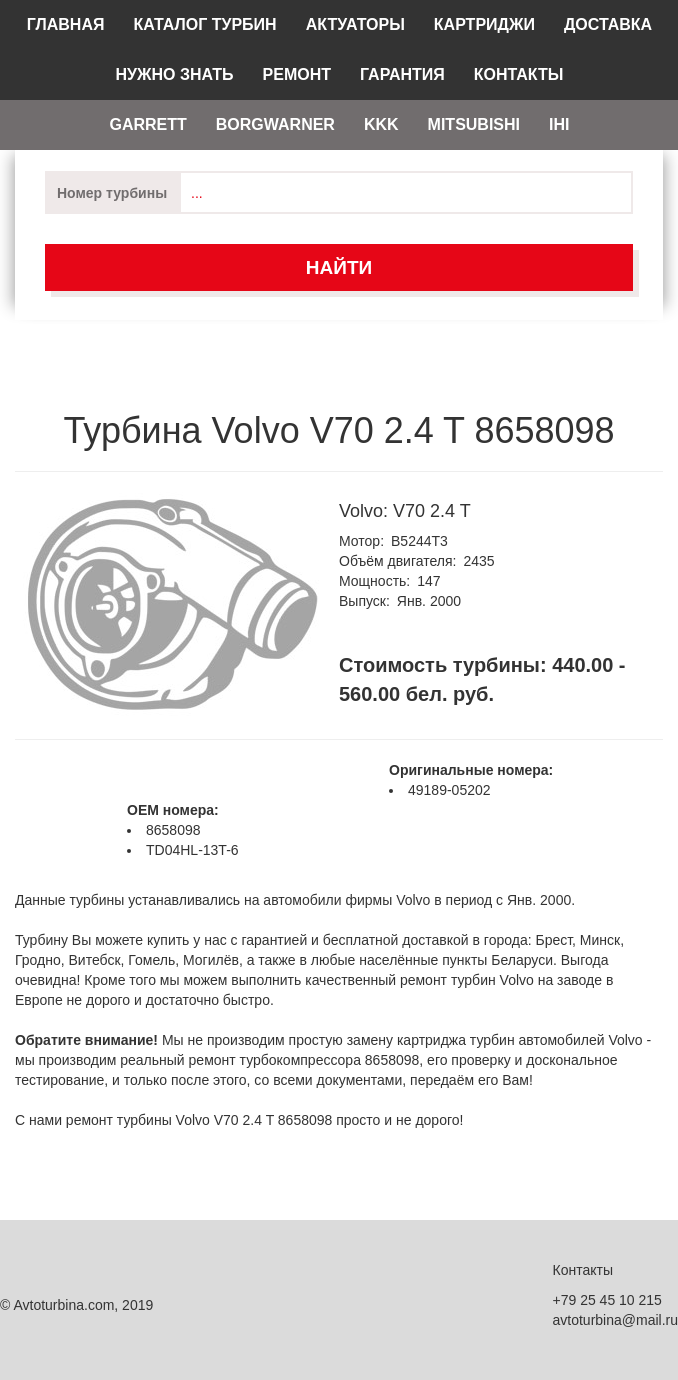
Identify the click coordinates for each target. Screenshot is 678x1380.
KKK (381, 124)
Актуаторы (355, 24)
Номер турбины (112, 193)
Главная (66, 24)
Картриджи (484, 24)
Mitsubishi (474, 124)
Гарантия (402, 74)
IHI (559, 124)
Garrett (147, 124)
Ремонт (297, 74)
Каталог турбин (204, 24)
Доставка (608, 24)
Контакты (519, 74)
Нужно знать (175, 74)
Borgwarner (275, 124)
